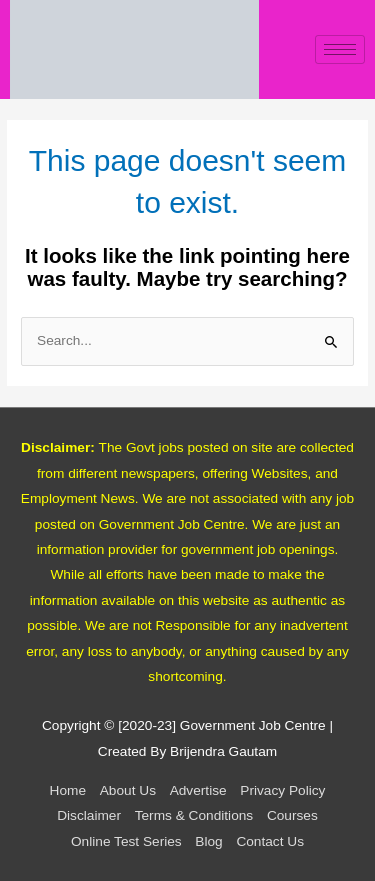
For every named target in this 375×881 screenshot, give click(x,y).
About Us (128, 790)
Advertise (198, 790)
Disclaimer (89, 815)
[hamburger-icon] (340, 49)
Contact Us (270, 841)
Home (68, 790)
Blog (208, 841)
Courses (292, 815)
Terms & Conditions (194, 815)
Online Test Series (126, 841)
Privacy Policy (282, 790)
